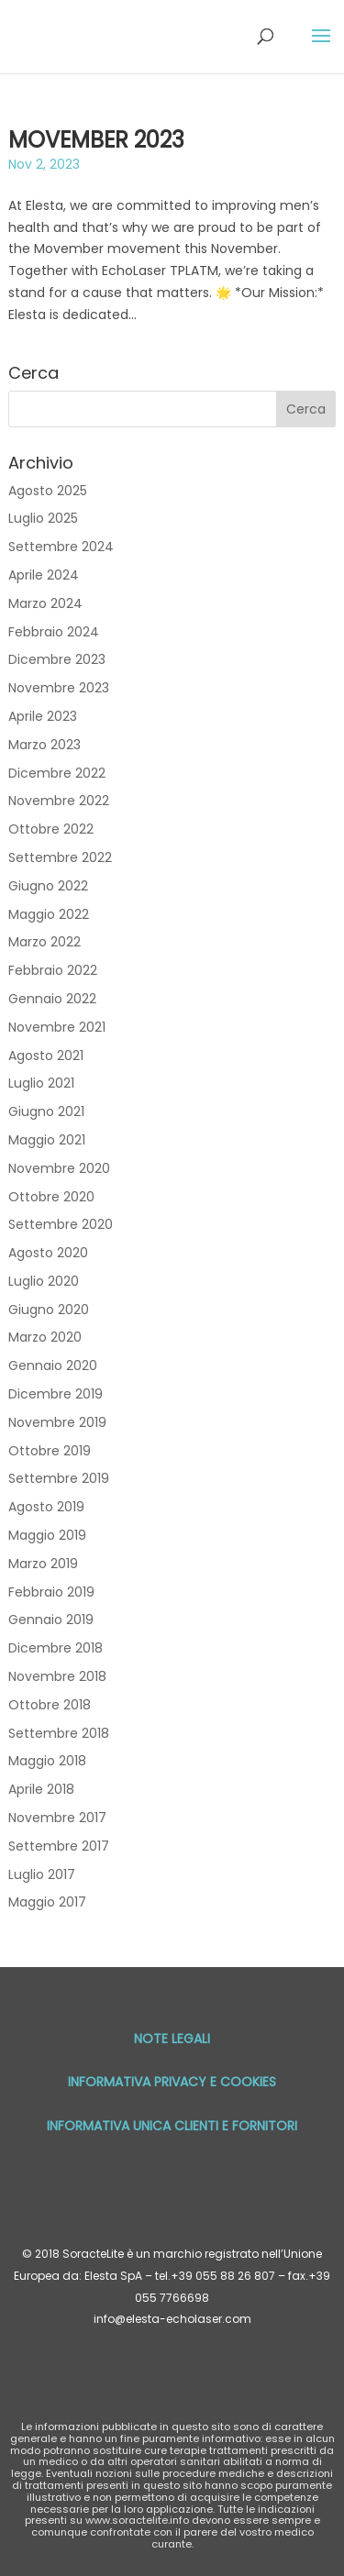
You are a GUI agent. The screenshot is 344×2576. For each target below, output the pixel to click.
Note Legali (172, 2038)
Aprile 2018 (41, 1789)
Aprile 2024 (43, 575)
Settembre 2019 (58, 1478)
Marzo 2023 (44, 744)
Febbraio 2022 (52, 970)
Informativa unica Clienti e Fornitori (172, 2126)
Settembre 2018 (58, 1733)
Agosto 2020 (48, 1253)
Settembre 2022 (60, 857)
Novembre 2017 (57, 1817)
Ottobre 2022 (51, 829)
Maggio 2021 (46, 1140)
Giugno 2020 (48, 1309)
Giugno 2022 (48, 886)
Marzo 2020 (45, 1337)
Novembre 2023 (58, 688)
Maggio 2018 (47, 1761)
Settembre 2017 (58, 1846)
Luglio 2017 (41, 1874)
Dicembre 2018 (55, 1648)
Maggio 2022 (48, 914)
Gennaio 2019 (51, 1619)
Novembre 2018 (57, 1676)
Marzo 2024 (45, 603)
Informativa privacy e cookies (172, 2082)
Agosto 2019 (46, 1507)
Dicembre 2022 (56, 773)
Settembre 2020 (60, 1224)
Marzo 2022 (44, 942)
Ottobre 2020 (51, 1197)
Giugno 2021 (46, 1111)
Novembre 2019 (57, 1422)
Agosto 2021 (45, 1055)
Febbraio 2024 (53, 632)
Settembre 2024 (61, 546)
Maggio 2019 (47, 1535)
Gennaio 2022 (52, 998)
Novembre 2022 (58, 800)
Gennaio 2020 (52, 1365)
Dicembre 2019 (55, 1394)
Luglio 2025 (43, 518)
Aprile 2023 (42, 716)
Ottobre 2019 (49, 1451)
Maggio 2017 (47, 1902)
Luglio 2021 (41, 1083)
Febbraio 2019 (51, 1592)
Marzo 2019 (43, 1563)
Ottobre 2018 (49, 1705)
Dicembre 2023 (56, 659)
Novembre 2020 (59, 1168)
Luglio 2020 (43, 1281)
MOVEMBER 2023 (96, 140)
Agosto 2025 (47, 490)
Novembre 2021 (56, 1027)
